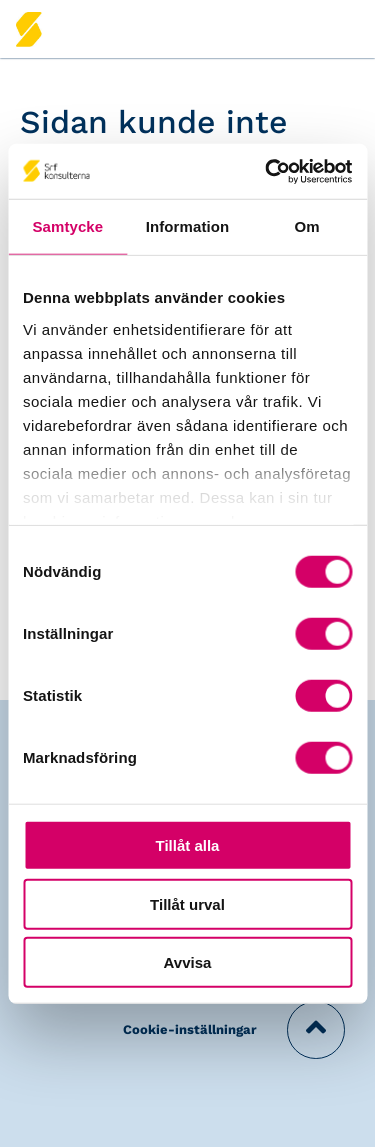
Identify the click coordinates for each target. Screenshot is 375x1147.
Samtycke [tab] (67, 226)
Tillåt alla (188, 845)
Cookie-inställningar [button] (190, 1029)
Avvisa (188, 962)
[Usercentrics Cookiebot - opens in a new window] (267, 171)
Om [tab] (307, 226)
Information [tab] (188, 226)
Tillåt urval (187, 903)
